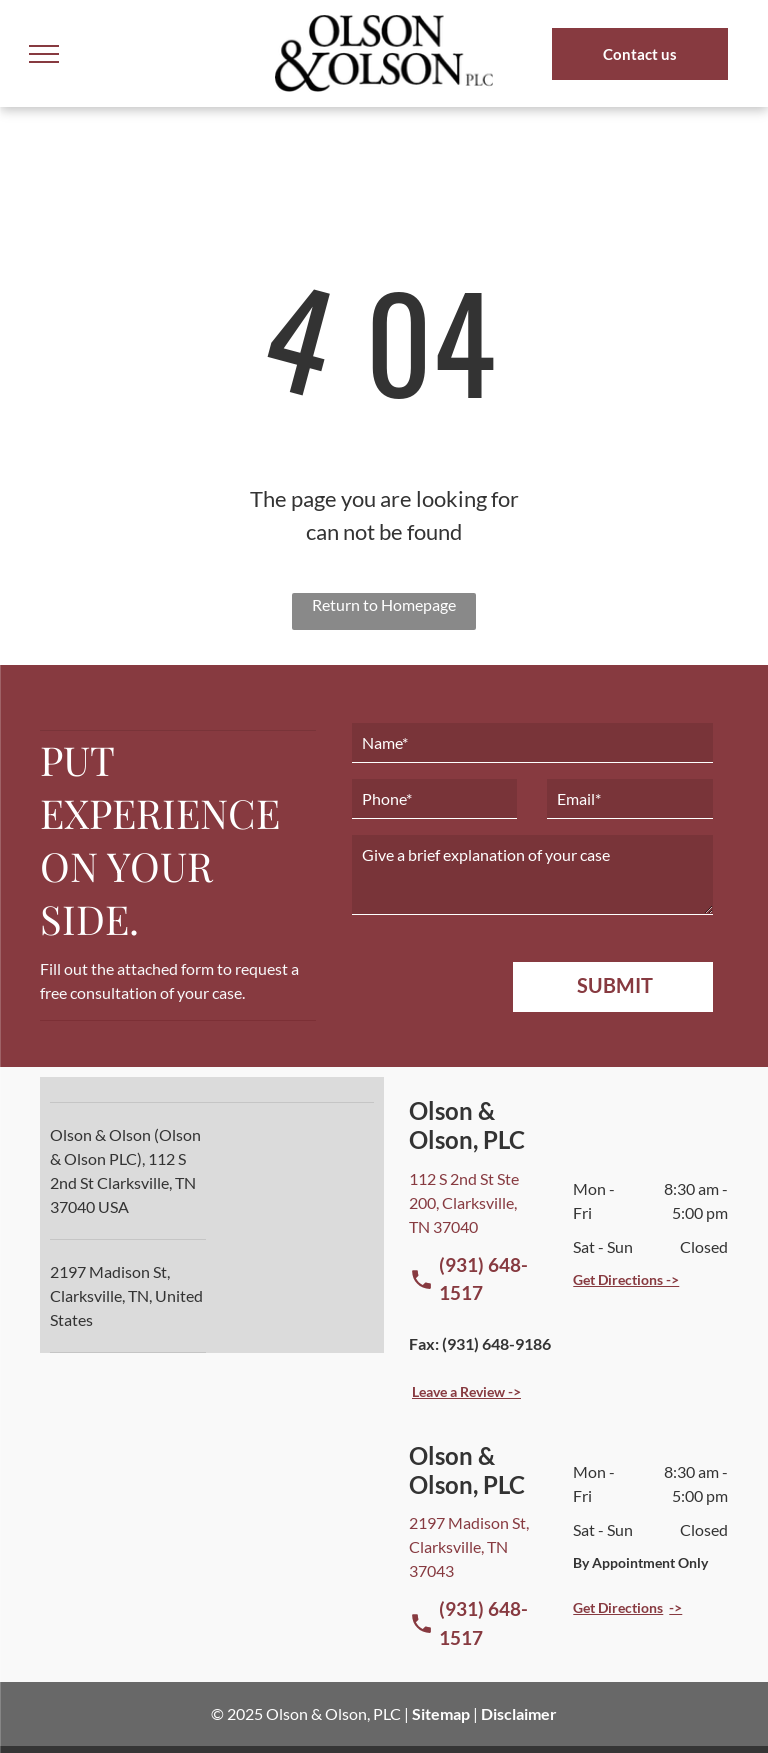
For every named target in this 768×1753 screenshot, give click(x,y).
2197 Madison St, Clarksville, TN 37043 (469, 1546)
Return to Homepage (384, 604)
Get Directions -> (626, 1279)
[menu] (44, 54)
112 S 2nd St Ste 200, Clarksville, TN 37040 (464, 1202)
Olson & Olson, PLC (333, 1713)
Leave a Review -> (466, 1391)
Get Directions (618, 1607)
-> (675, 1607)
